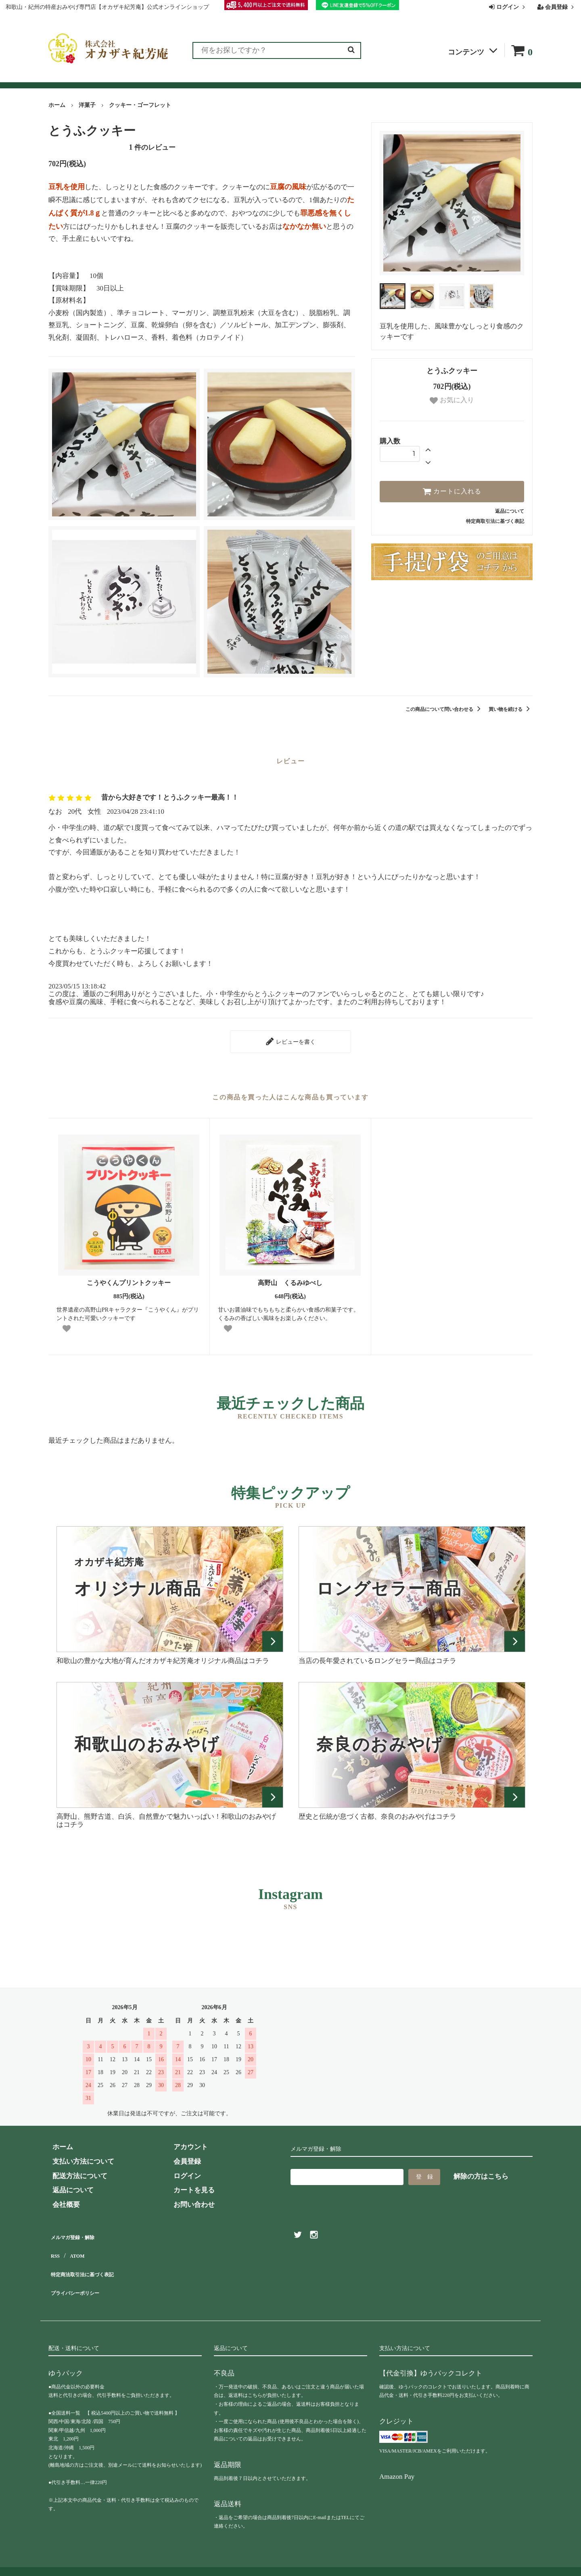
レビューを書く (290, 1039)
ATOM (76, 2245)
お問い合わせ (351, 77)
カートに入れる (451, 491)
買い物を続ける (511, 709)
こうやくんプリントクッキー (132, 1278)
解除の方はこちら (481, 2172)
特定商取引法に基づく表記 (495, 521)
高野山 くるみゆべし (290, 1278)
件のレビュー (152, 147)
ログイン (508, 7)
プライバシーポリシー (82, 2274)
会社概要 (397, 77)
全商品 (59, 77)
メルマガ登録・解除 (79, 2231)
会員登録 (556, 7)
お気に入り (452, 400)
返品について (509, 511)
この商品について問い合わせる (444, 709)
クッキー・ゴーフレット (140, 105)
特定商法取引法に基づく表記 (93, 2260)
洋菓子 (87, 105)
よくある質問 (298, 77)
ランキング (98, 77)
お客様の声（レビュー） (166, 77)
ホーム (56, 105)
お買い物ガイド (241, 77)
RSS (54, 2245)
